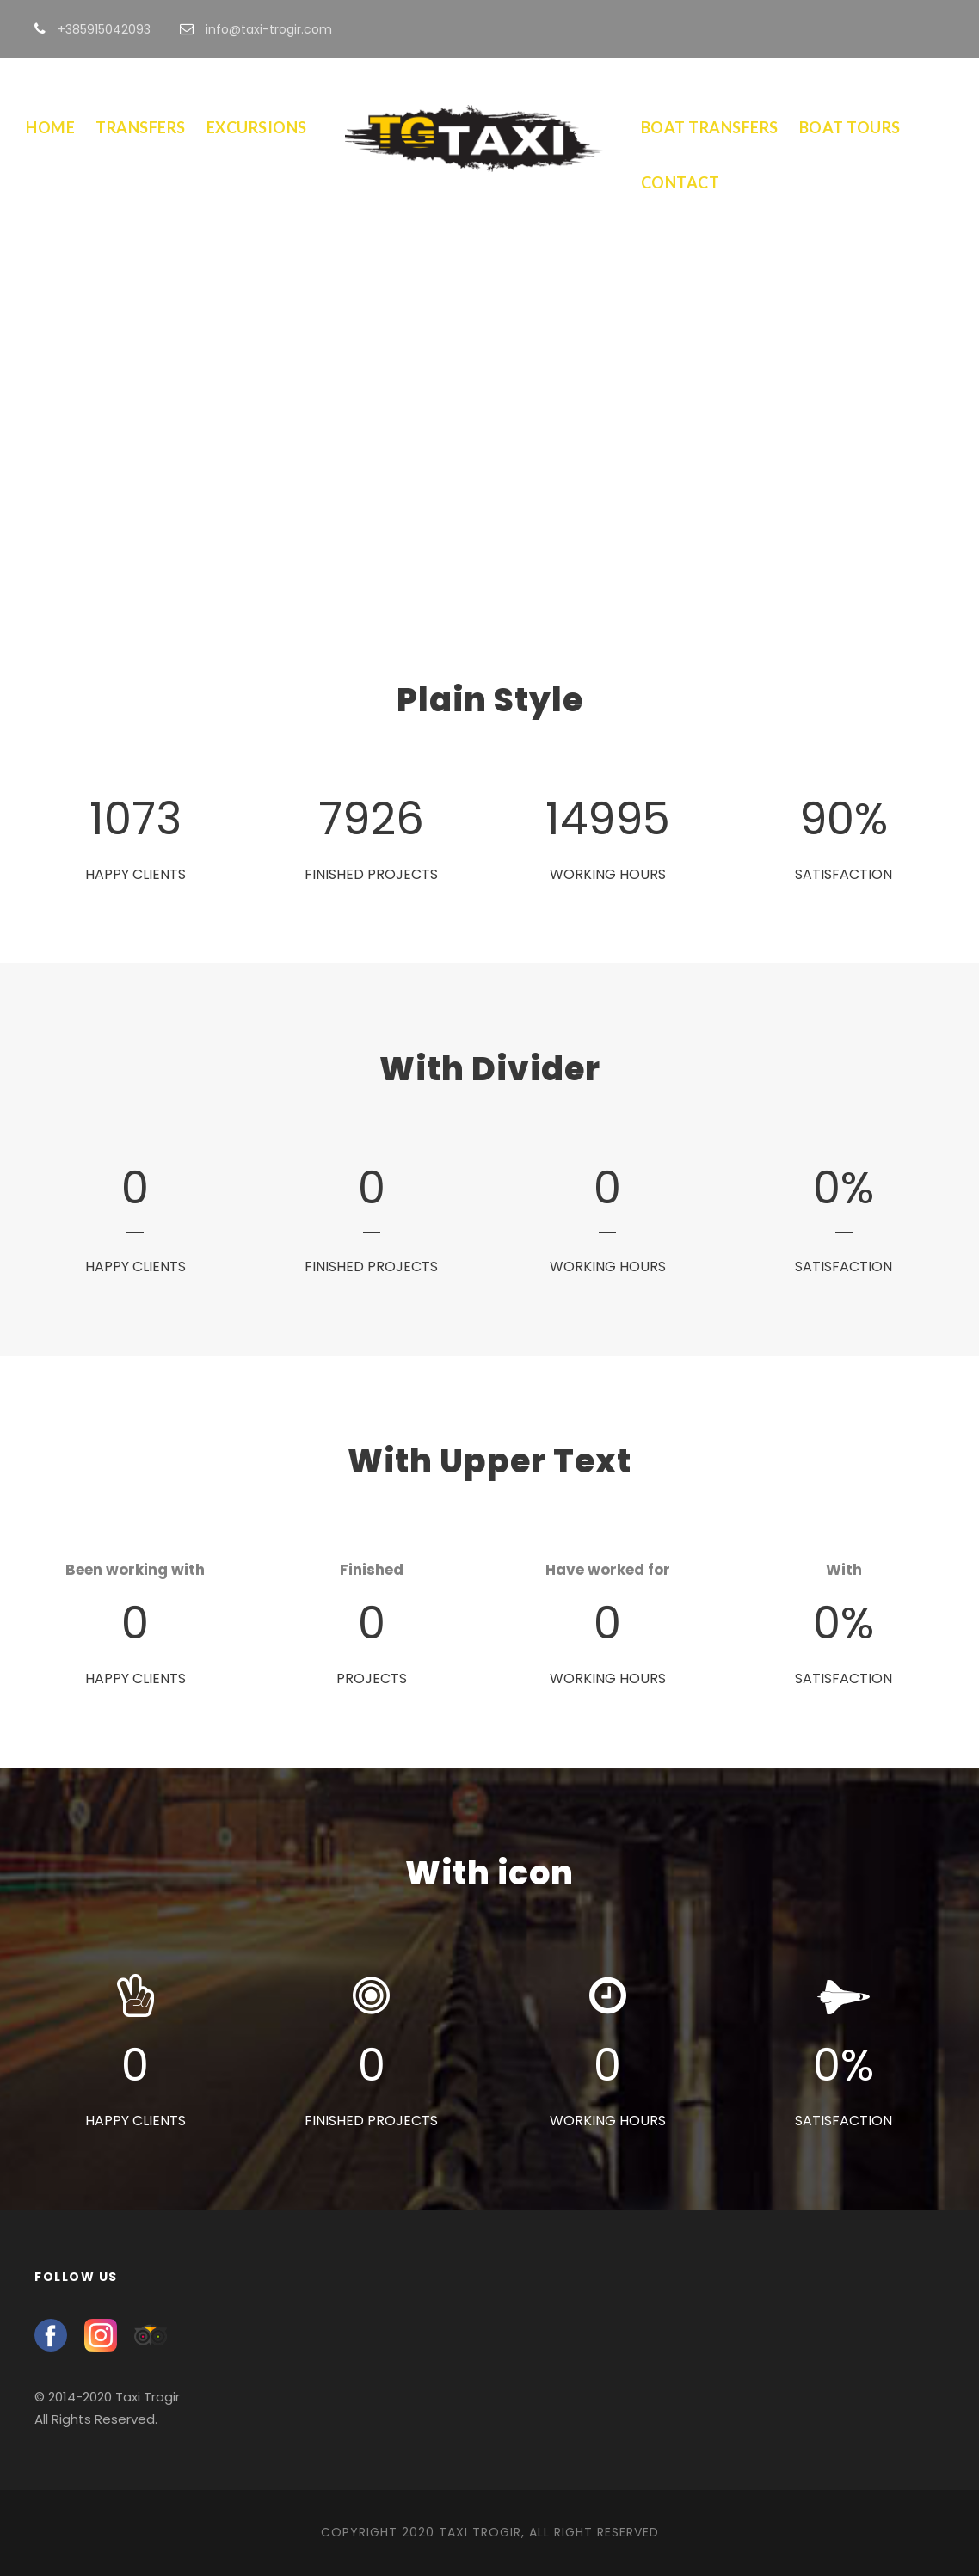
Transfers (140, 127)
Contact (680, 182)
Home (50, 127)
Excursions (256, 127)
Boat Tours (850, 127)
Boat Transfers (710, 127)
